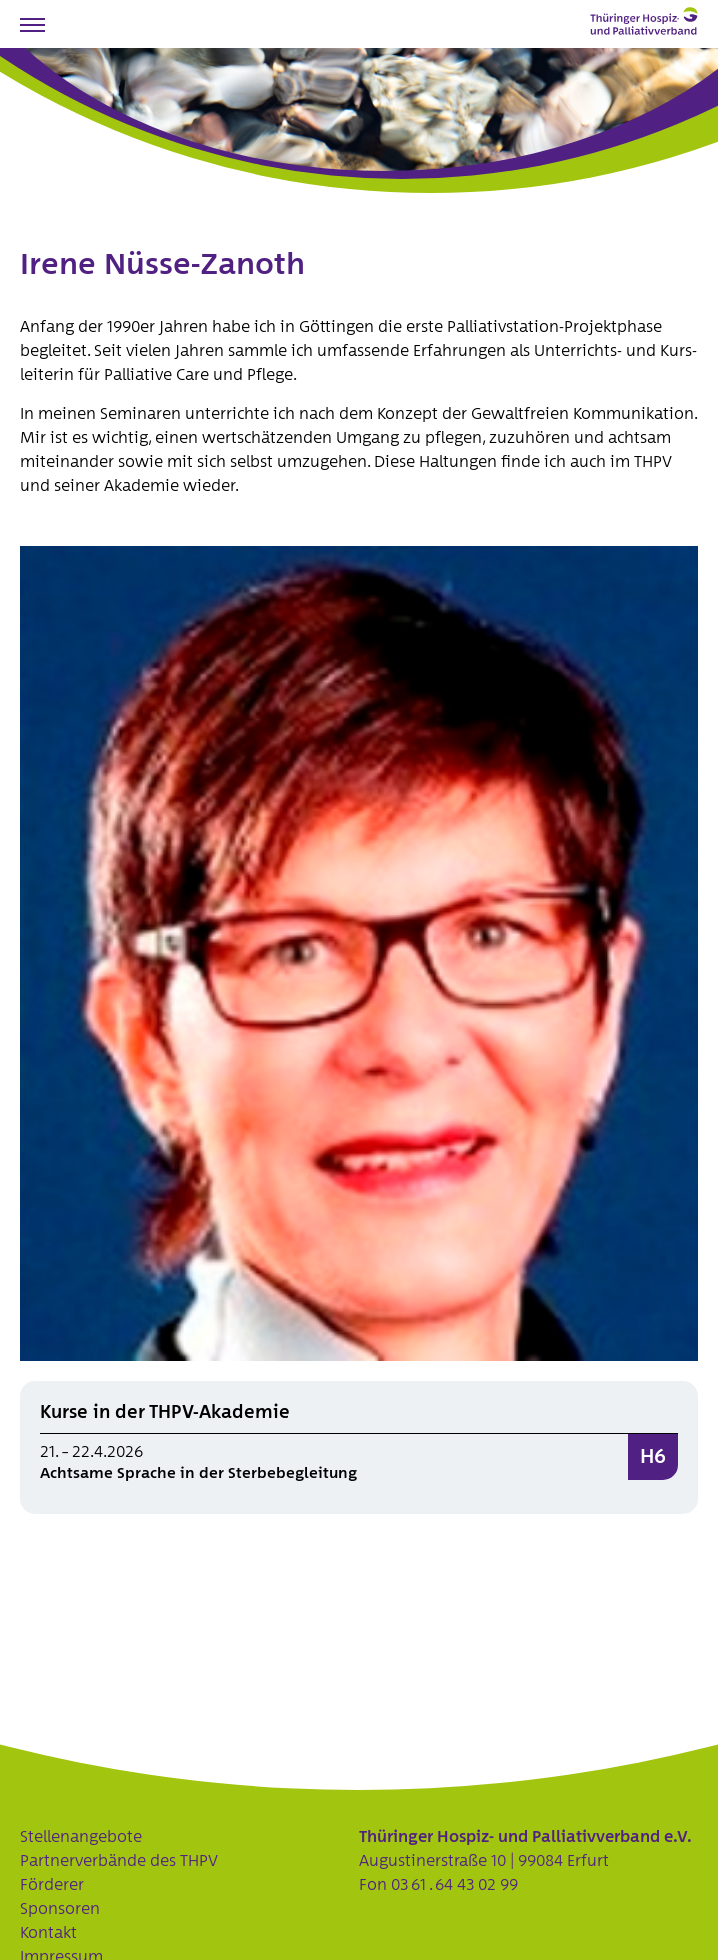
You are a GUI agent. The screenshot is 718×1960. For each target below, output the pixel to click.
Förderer (52, 1885)
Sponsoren (60, 1909)
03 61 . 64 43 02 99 (454, 1885)
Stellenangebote (81, 1837)
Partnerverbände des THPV (119, 1861)
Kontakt (48, 1933)
